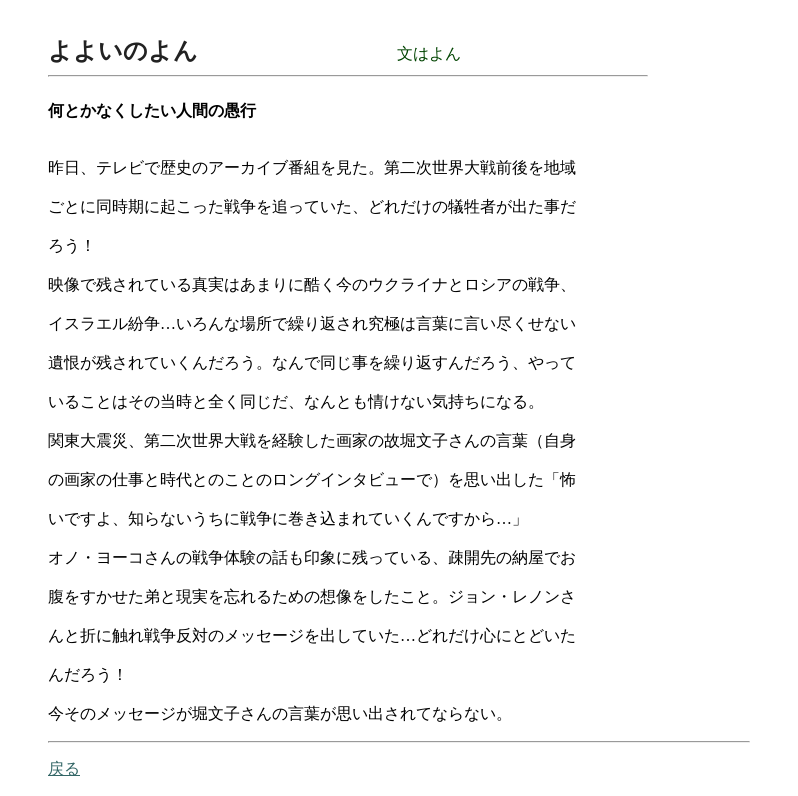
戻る (64, 768)
